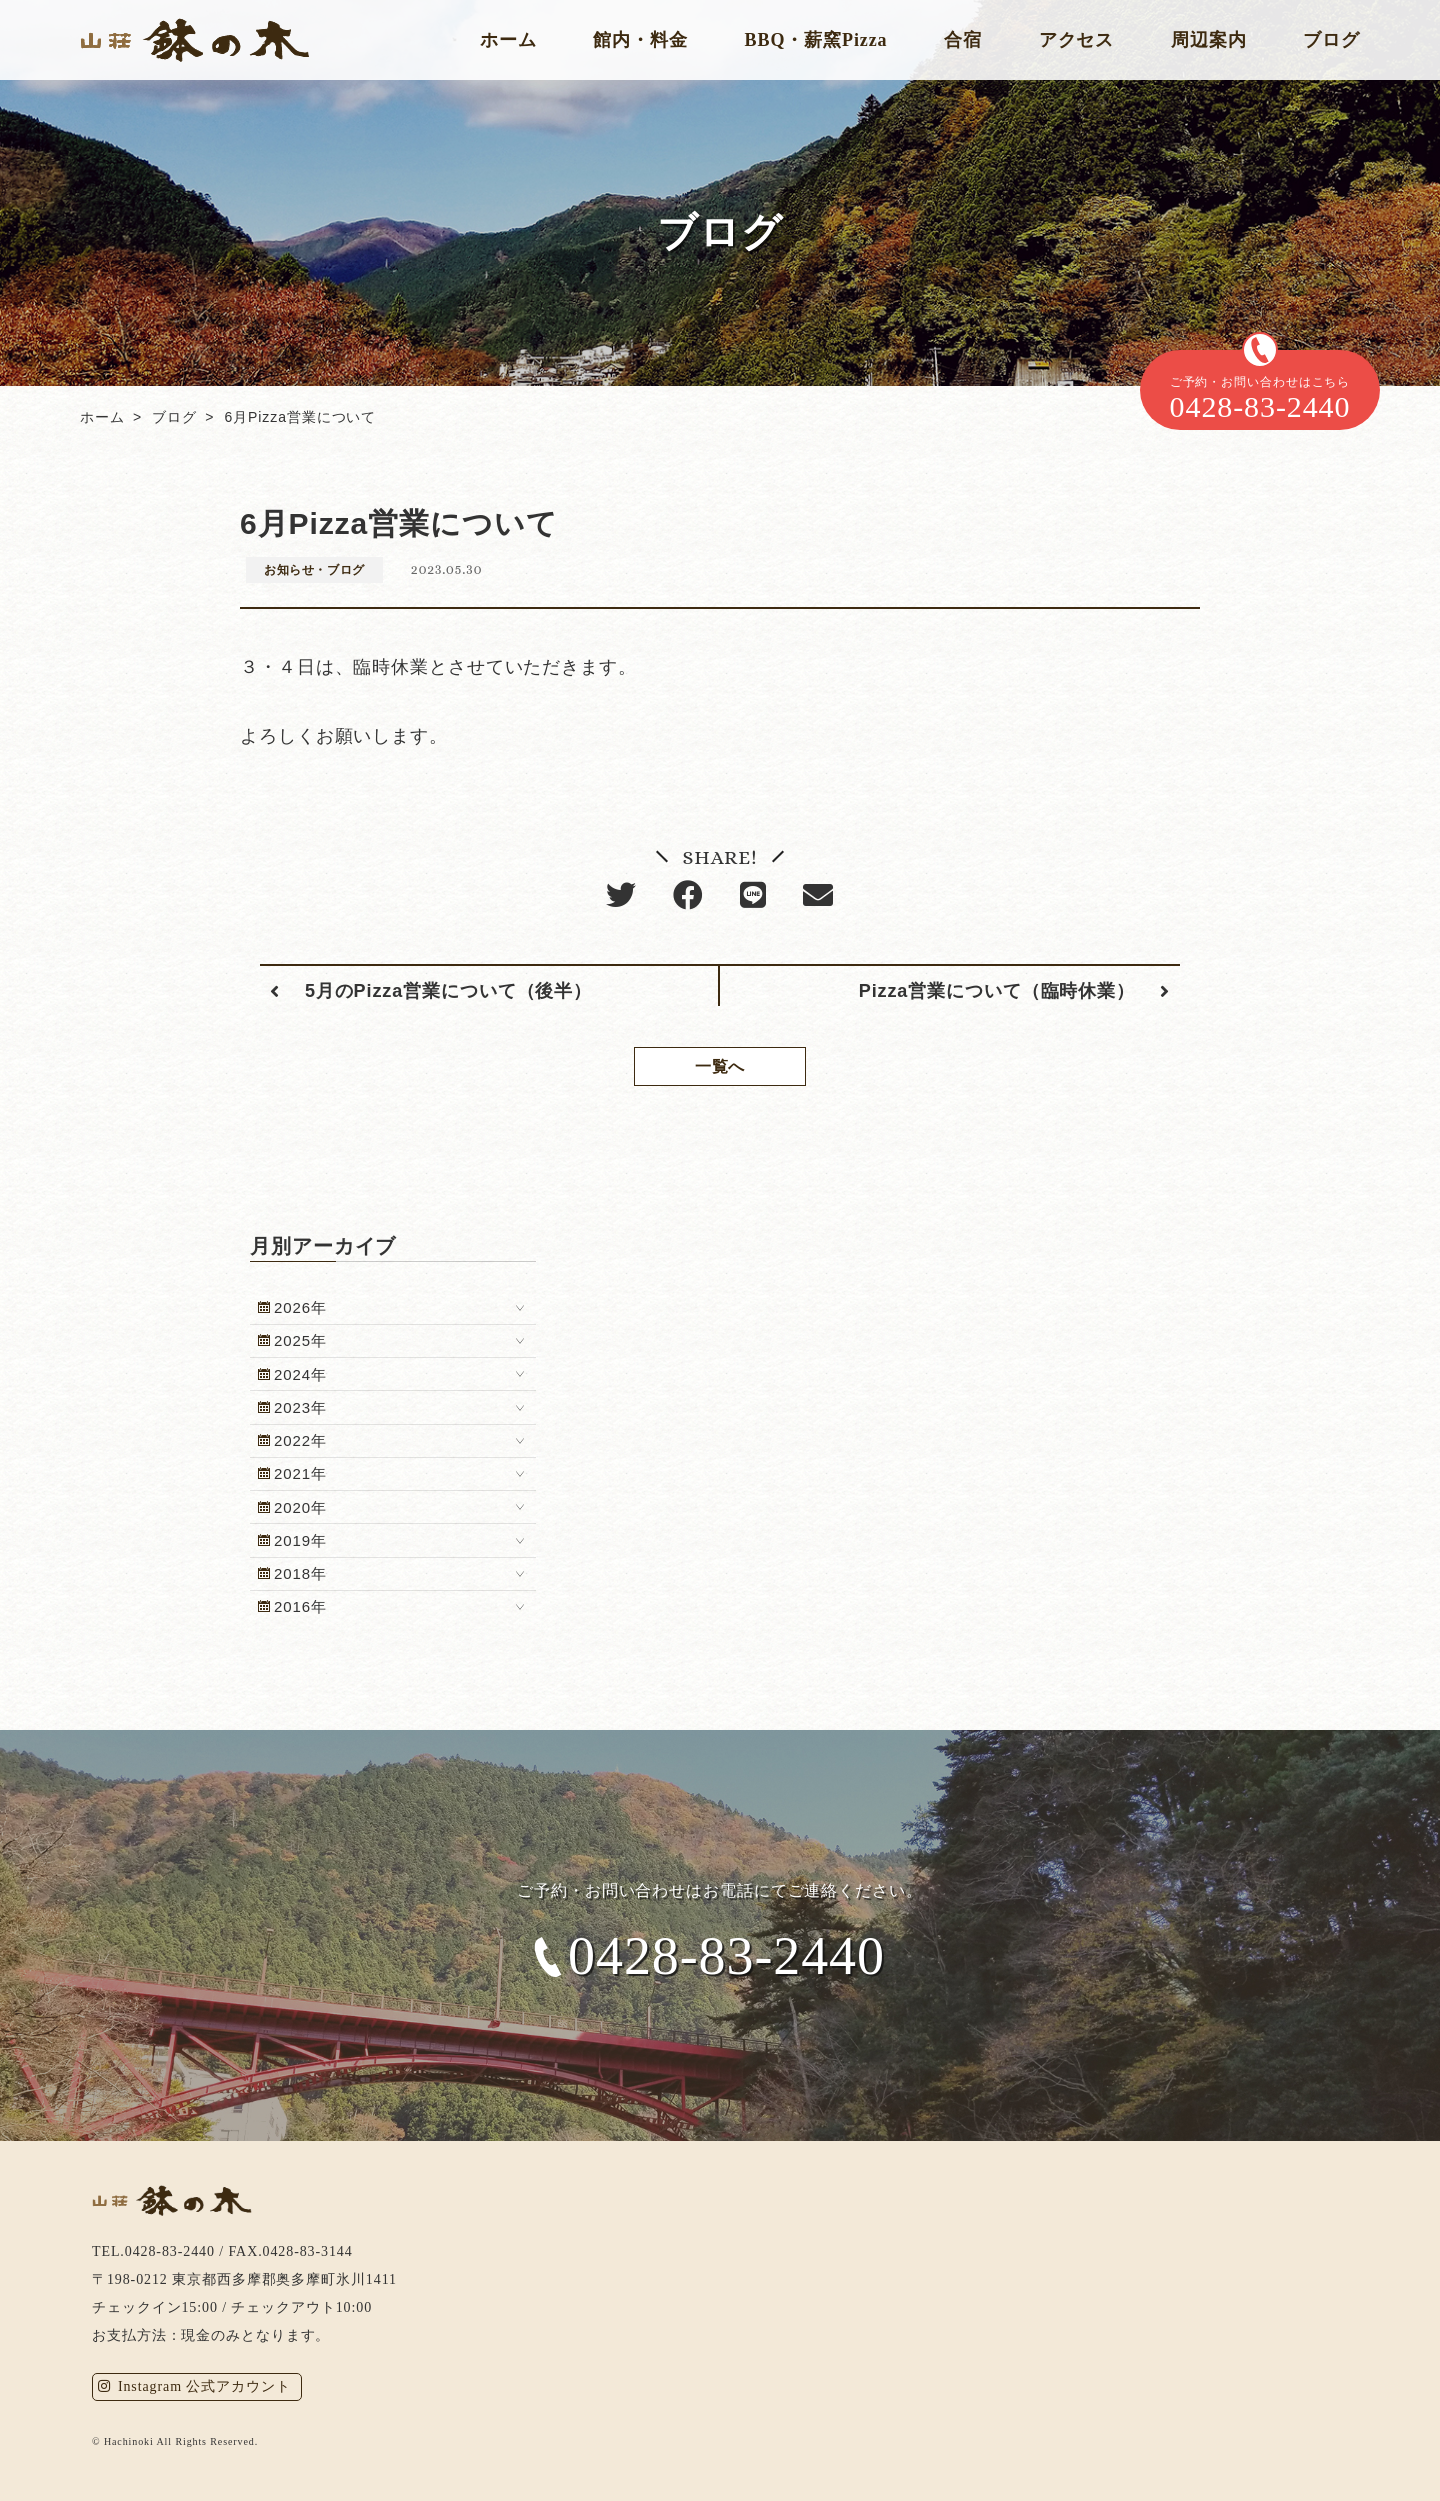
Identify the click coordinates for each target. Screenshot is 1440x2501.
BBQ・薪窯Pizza (816, 40)
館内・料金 (640, 40)
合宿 (963, 40)
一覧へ (720, 1066)
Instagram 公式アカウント (194, 2386)
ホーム (508, 40)
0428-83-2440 (726, 1957)
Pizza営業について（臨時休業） (997, 991)
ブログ (1331, 40)
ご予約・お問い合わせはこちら (1260, 399)
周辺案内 (1209, 40)
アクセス (1077, 40)
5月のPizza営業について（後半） (448, 991)
